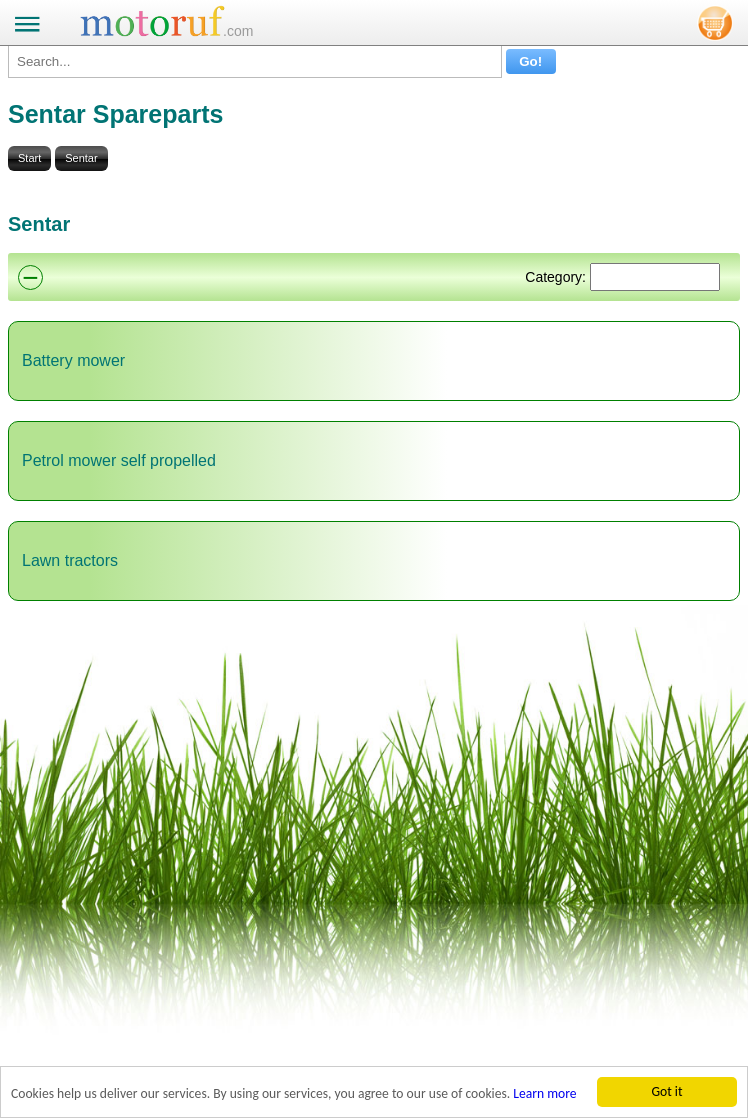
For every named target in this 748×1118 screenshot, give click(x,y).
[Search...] (255, 61)
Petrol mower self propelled (119, 460)
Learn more (544, 1093)
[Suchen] (655, 277)
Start (29, 158)
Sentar (81, 158)
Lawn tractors (70, 560)
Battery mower (73, 360)
